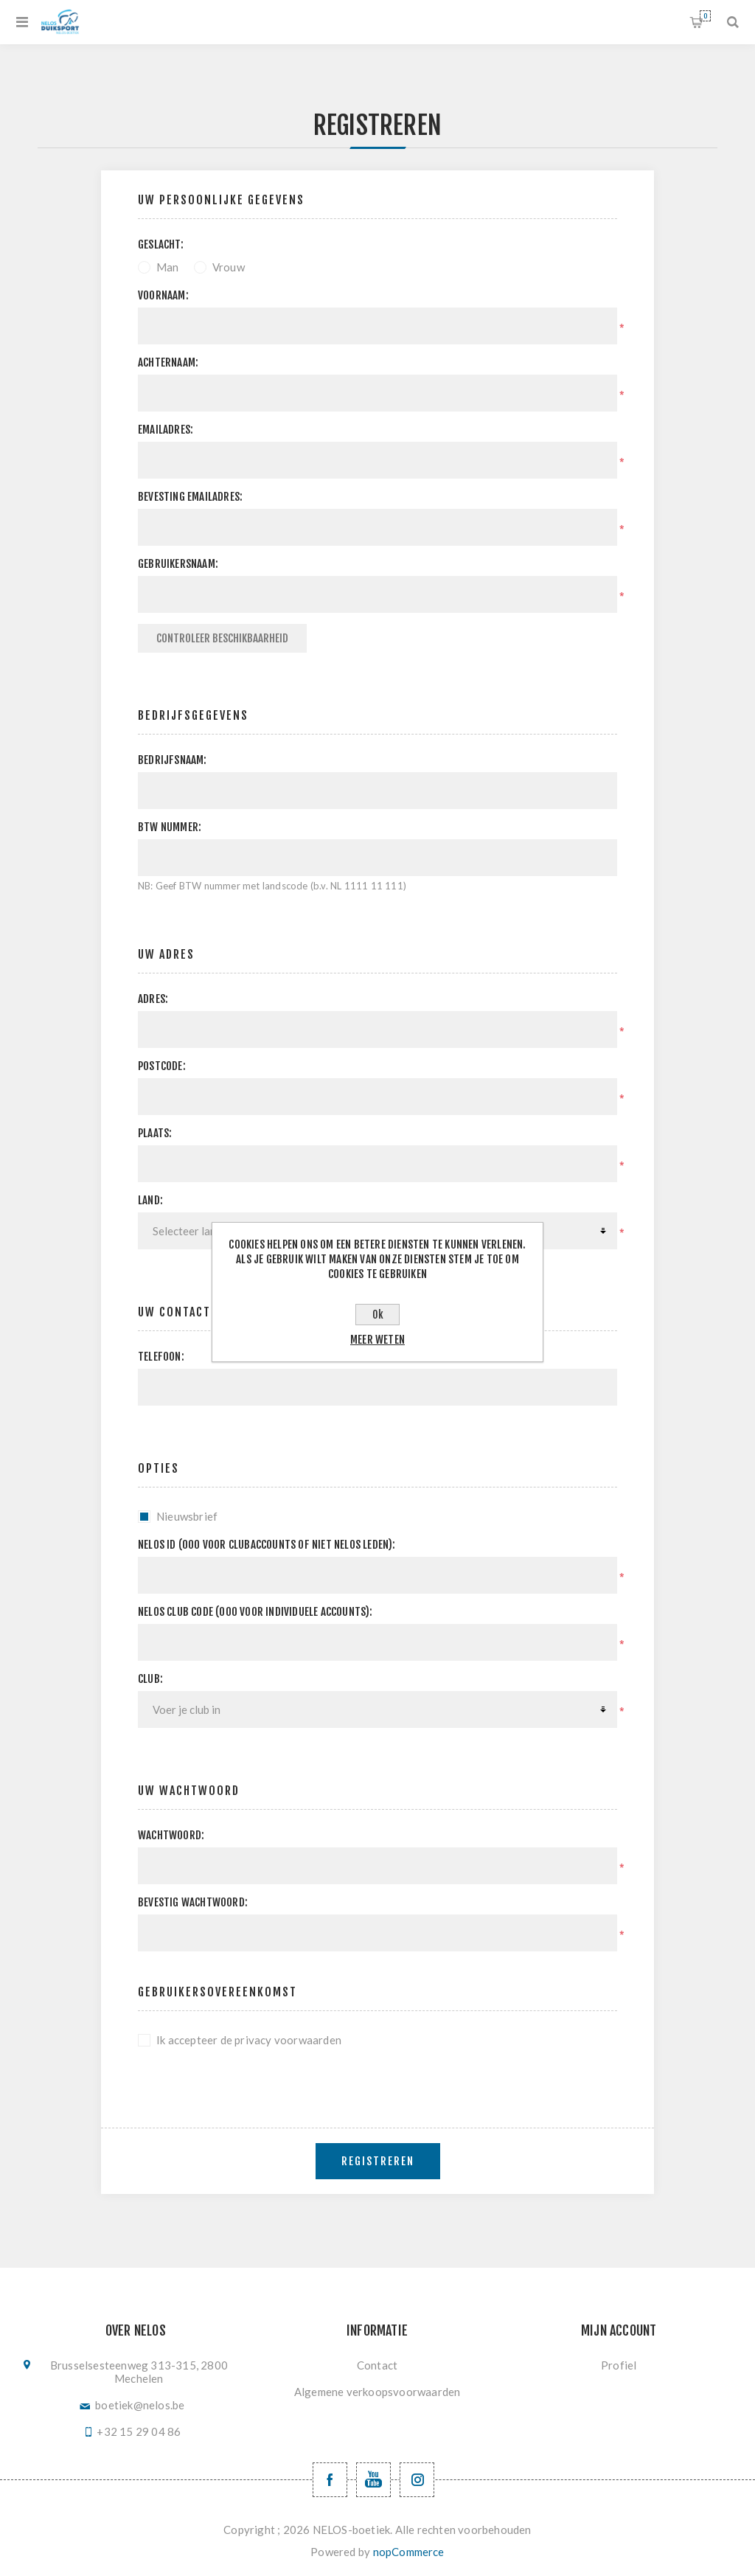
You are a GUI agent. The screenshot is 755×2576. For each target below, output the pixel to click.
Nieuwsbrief (187, 1516)
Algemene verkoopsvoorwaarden (377, 2391)
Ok (377, 1314)
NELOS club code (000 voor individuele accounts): (255, 1612)
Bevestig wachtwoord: (193, 1902)
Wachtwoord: (171, 1835)
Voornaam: (163, 295)
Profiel (618, 2365)
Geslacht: (161, 244)
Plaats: (155, 1133)
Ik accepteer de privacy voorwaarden (248, 2039)
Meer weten (377, 1340)
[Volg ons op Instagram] (417, 2479)
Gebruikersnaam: (178, 564)
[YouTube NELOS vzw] (373, 2479)
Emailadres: (165, 430)
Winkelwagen (705, 15)
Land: (150, 1200)
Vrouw (228, 267)
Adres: (153, 999)
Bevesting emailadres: (190, 497)
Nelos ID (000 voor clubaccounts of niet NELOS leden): (267, 1545)
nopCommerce (409, 2551)
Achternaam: (168, 362)
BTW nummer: (169, 827)
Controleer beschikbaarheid (222, 638)
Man (167, 267)
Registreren (377, 2161)
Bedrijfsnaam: (172, 760)
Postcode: (162, 1066)
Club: (150, 1679)
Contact (377, 2365)
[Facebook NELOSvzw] (330, 2479)
